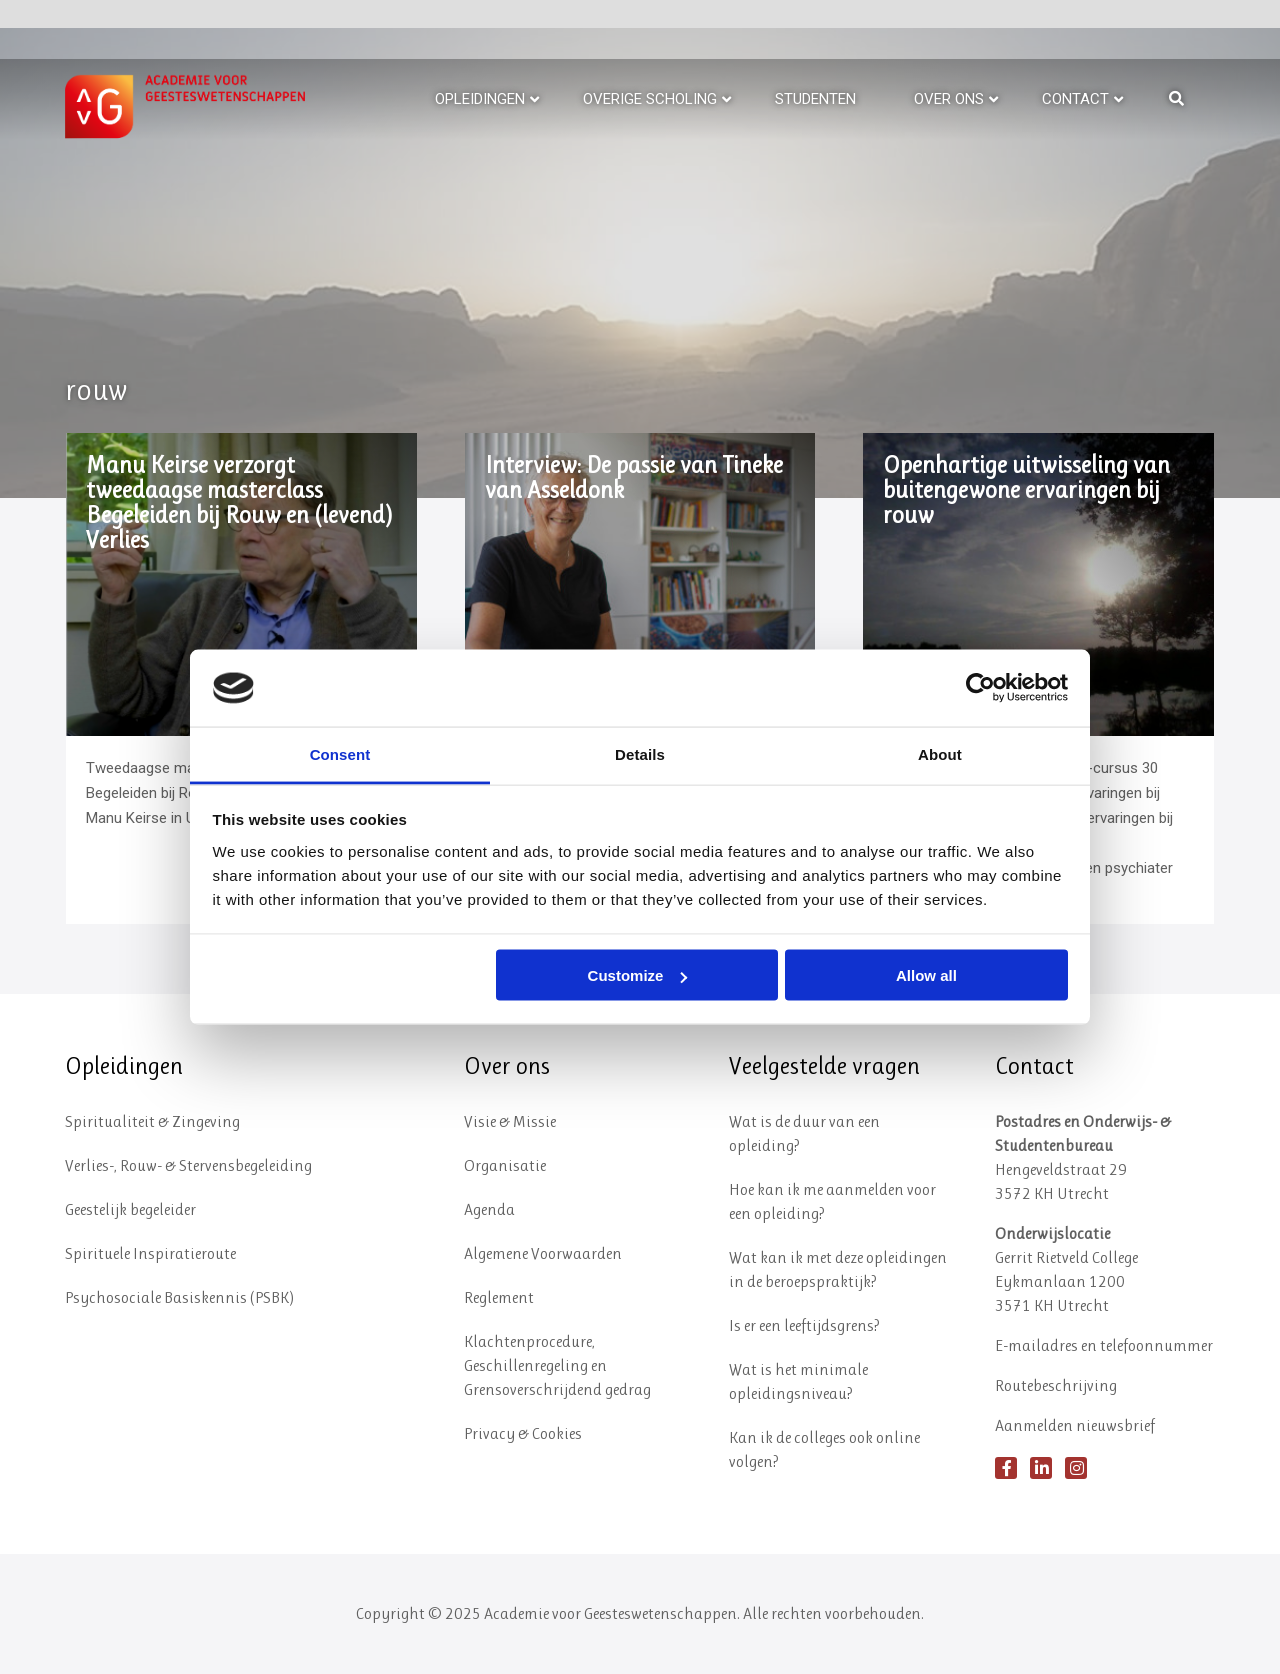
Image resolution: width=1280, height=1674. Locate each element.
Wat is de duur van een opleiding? (804, 1133)
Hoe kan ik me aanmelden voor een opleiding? (832, 1201)
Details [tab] (640, 753)
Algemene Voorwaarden (543, 1253)
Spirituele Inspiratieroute (150, 1253)
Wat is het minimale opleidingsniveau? (798, 1381)
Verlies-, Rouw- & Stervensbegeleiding (188, 1165)
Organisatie (505, 1165)
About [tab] (940, 753)
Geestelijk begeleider (130, 1209)
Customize (638, 975)
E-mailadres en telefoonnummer (1104, 1345)
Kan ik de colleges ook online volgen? (824, 1449)
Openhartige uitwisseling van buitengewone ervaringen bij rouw (1026, 490)
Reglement (499, 1297)
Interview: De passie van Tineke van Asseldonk (634, 478)
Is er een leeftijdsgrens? (804, 1325)
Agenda (489, 1209)
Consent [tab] (340, 753)
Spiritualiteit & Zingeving (152, 1121)
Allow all (926, 975)
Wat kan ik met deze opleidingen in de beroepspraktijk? (838, 1269)
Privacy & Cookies (523, 1433)
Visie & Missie (510, 1121)
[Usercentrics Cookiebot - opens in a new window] (980, 688)
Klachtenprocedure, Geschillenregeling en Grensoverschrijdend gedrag (557, 1365)
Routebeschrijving (1056, 1385)
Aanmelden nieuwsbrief (1075, 1425)
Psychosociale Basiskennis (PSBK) (179, 1297)
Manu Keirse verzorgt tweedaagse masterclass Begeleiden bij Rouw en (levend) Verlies (239, 503)
